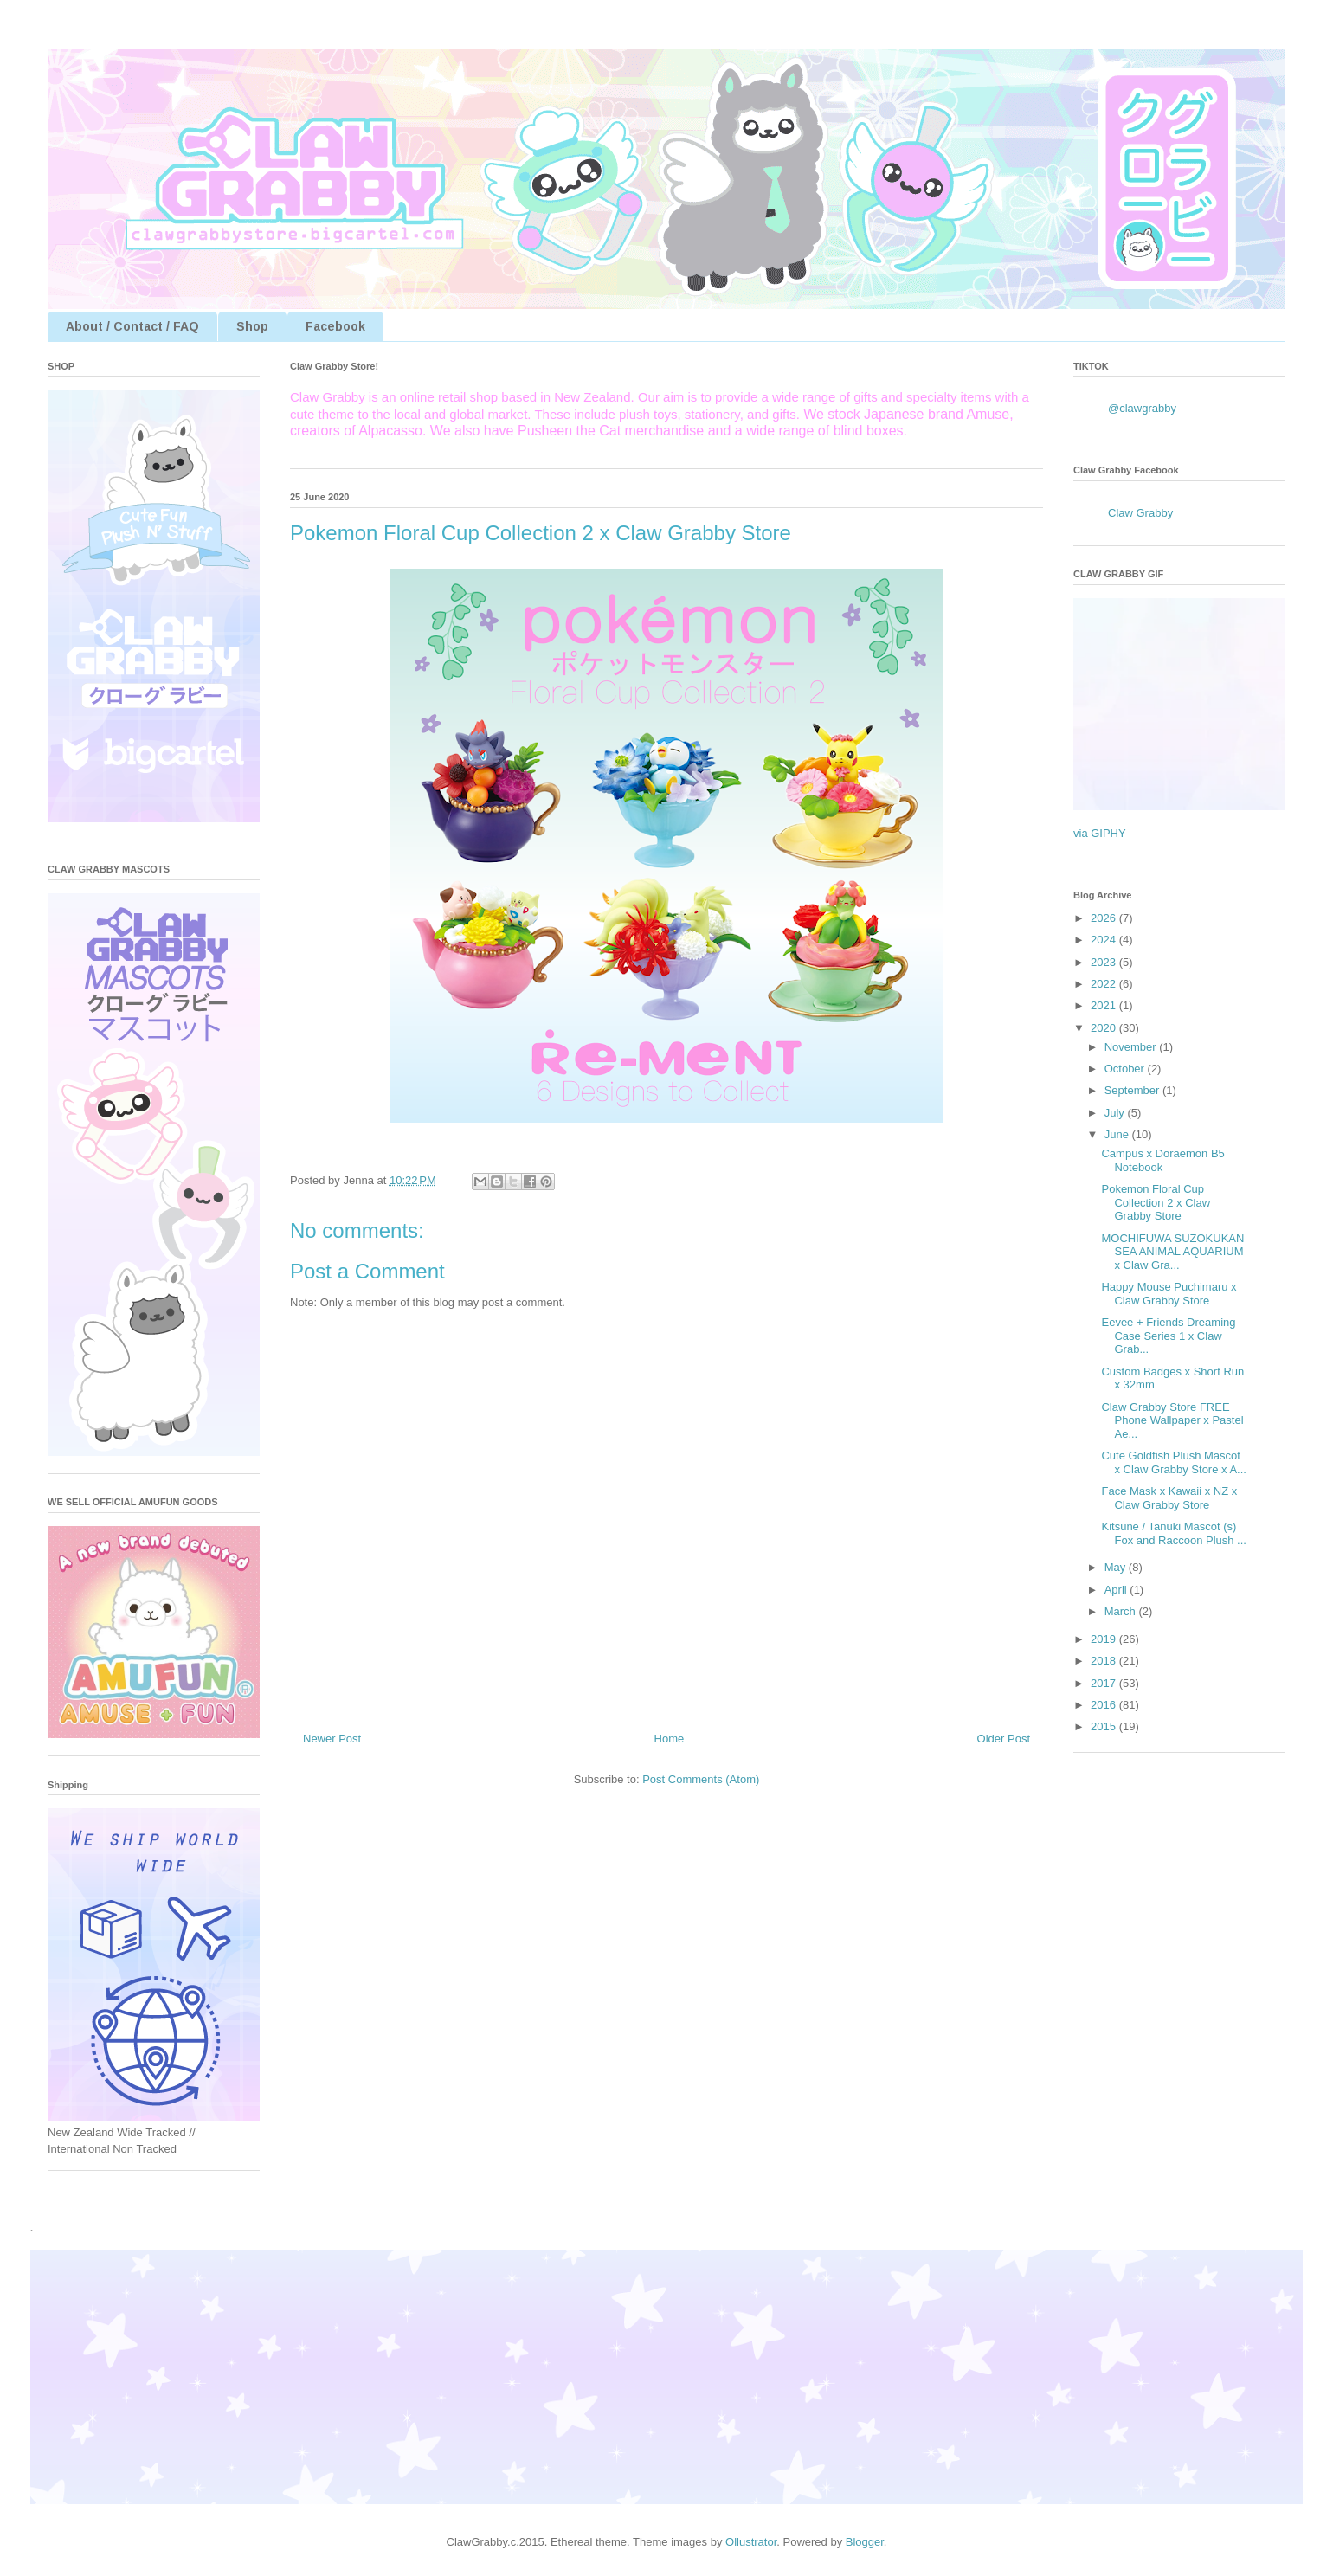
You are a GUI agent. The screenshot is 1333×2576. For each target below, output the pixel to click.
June (1118, 1134)
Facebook (335, 326)
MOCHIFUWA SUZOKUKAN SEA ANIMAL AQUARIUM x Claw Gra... (1172, 1252)
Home (669, 1738)
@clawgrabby (1142, 408)
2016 (1105, 1704)
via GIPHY (1099, 833)
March (1121, 1611)
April (1117, 1589)
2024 (1105, 939)
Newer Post (332, 1738)
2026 (1105, 917)
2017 (1105, 1683)
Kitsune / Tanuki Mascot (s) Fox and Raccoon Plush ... (1173, 1533)
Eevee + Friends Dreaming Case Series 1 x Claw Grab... (1168, 1336)
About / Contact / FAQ (132, 326)
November (1132, 1046)
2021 (1105, 1005)
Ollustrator (750, 2541)
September (1133, 1090)
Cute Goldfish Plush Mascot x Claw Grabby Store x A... (1173, 1462)
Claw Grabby (1140, 512)
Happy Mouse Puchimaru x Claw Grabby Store (1168, 1293)
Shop (252, 326)
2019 (1105, 1639)
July (1116, 1112)
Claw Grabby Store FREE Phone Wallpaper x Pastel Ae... (1172, 1420)
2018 (1105, 1660)
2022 (1105, 983)
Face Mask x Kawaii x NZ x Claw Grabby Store (1169, 1497)
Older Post (1003, 1738)
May (1116, 1567)
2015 (1105, 1726)
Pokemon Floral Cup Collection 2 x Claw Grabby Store (1155, 1202)
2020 (1105, 1027)
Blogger (865, 2541)
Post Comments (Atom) (700, 1779)
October (1126, 1068)
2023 (1105, 962)
